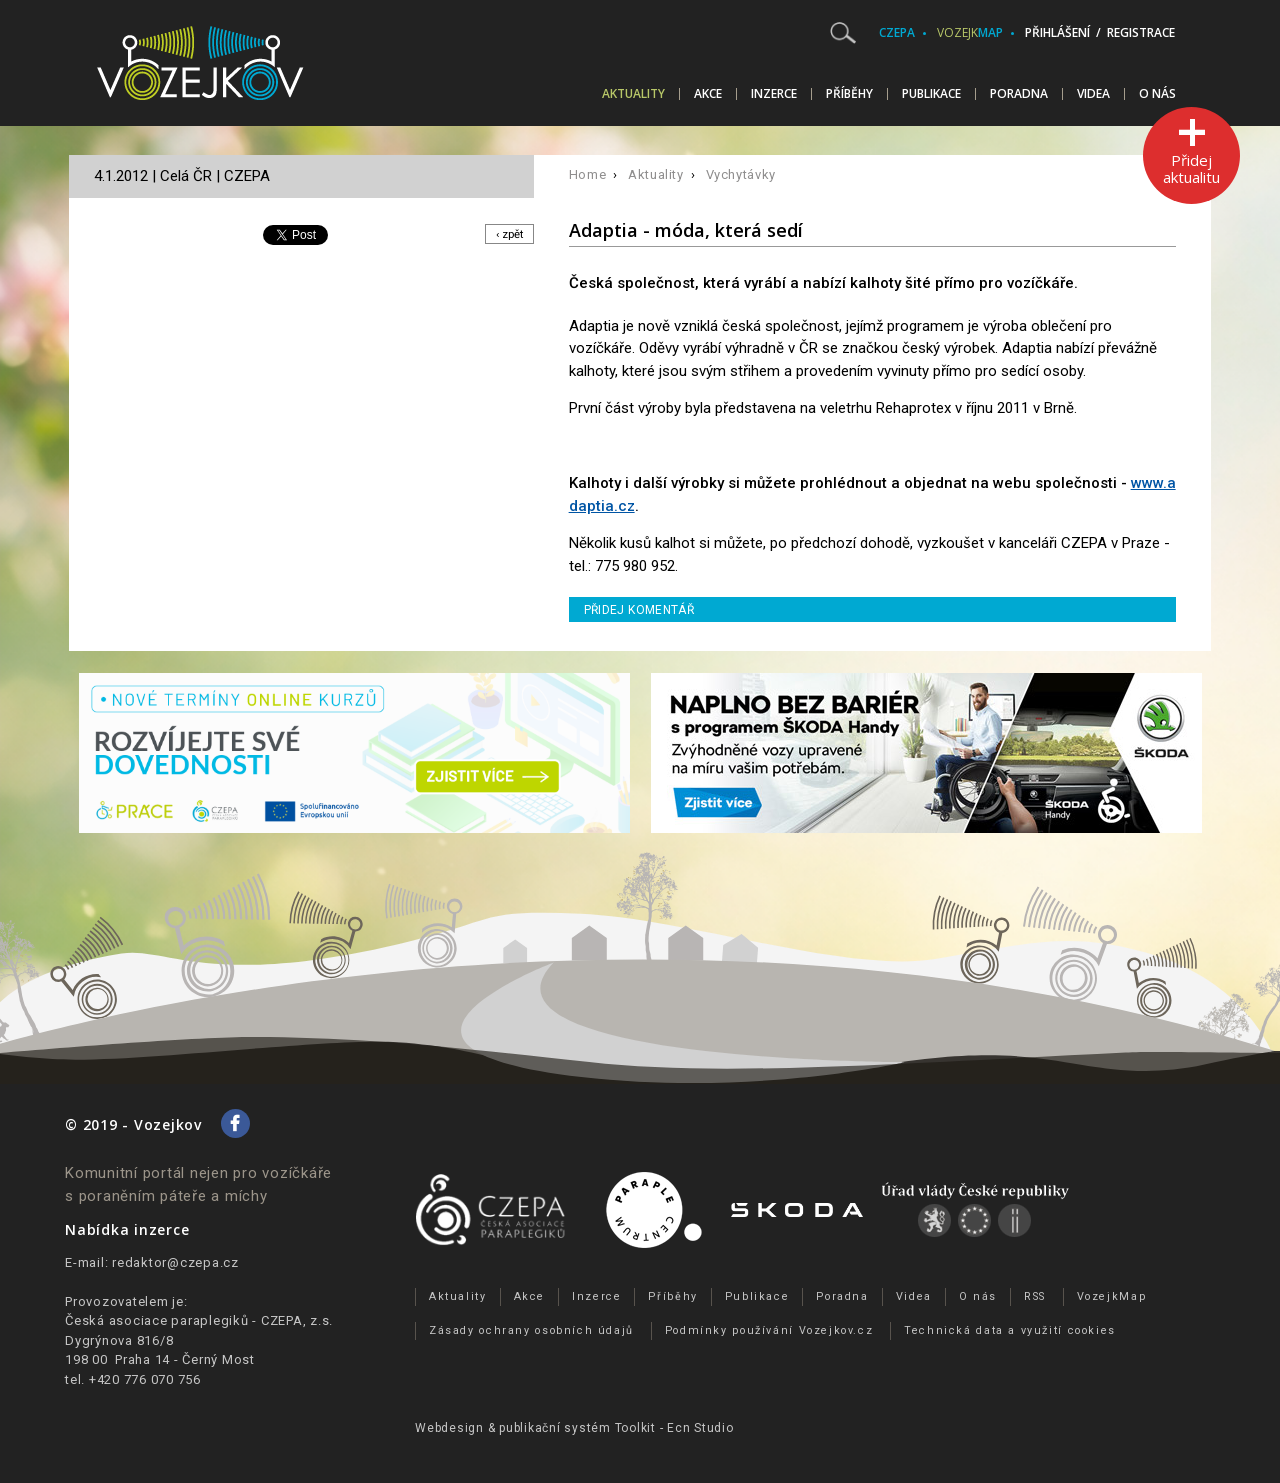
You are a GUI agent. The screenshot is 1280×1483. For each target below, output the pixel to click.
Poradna (1019, 94)
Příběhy (849, 94)
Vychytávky (741, 174)
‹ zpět (506, 234)
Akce (708, 94)
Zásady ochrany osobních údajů (531, 1330)
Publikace (931, 94)
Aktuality (633, 94)
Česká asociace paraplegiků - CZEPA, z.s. (199, 1320)
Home (588, 174)
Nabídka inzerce (127, 1229)
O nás (1157, 94)
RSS (1035, 1296)
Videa (1093, 94)
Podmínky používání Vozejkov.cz (769, 1330)
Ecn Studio (700, 1428)
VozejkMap (1112, 1296)
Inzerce (774, 94)
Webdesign (449, 1428)
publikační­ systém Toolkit (577, 1428)
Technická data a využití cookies (1010, 1330)
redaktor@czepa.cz (175, 1262)
